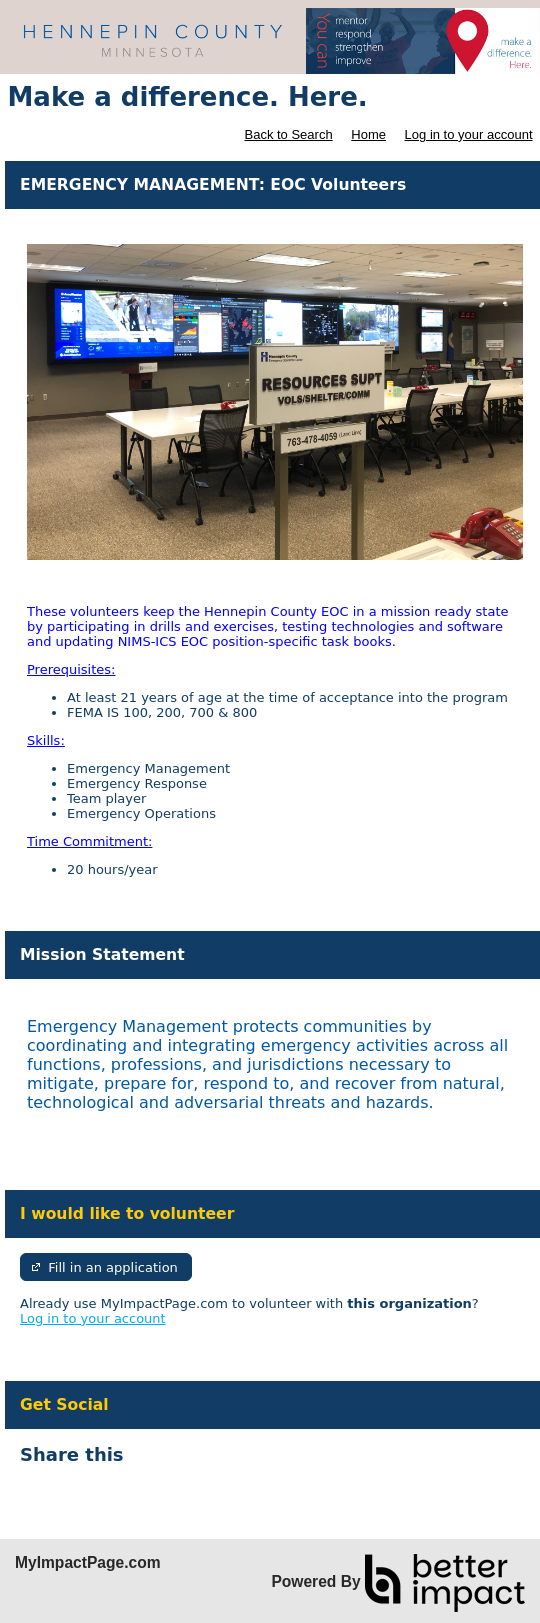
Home (368, 134)
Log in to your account (469, 134)
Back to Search (288, 134)
